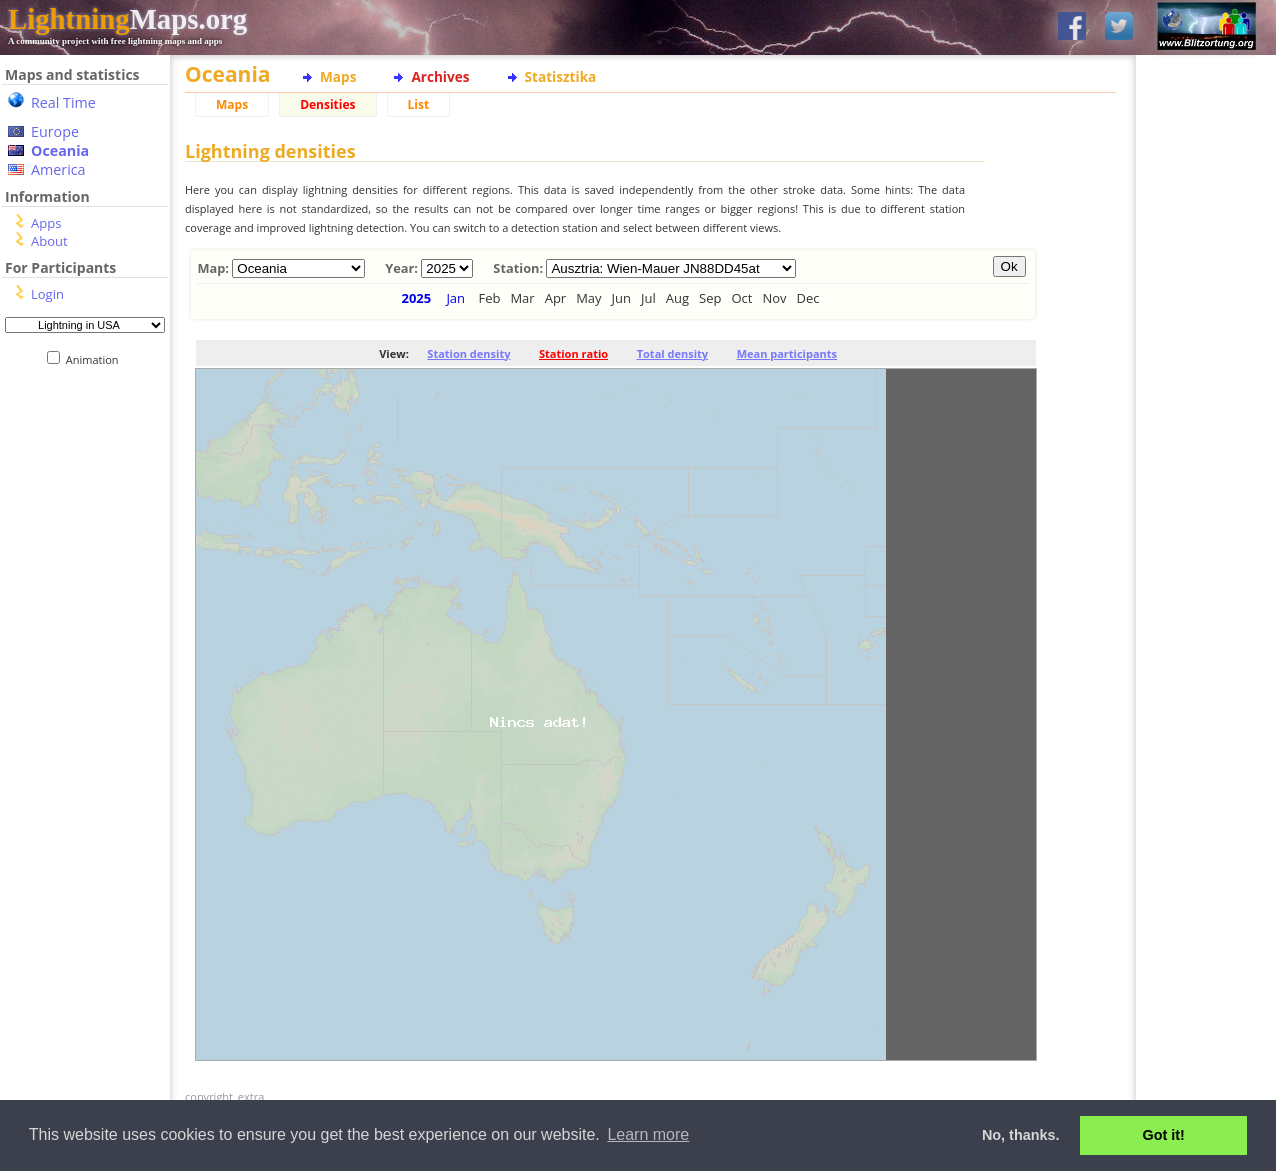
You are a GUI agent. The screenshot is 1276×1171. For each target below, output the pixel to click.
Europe (55, 131)
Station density (468, 353)
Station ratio (573, 353)
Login (47, 294)
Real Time (63, 102)
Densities (327, 104)
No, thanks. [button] (1021, 1135)
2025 (417, 298)
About (49, 241)
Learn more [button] (648, 1134)
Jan (455, 298)
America (58, 169)
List (419, 104)
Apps (46, 223)
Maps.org (127, 19)
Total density (672, 353)
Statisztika (561, 76)
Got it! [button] (1164, 1135)
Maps (338, 76)
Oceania (60, 150)
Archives (440, 76)
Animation (96, 359)
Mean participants (787, 353)
